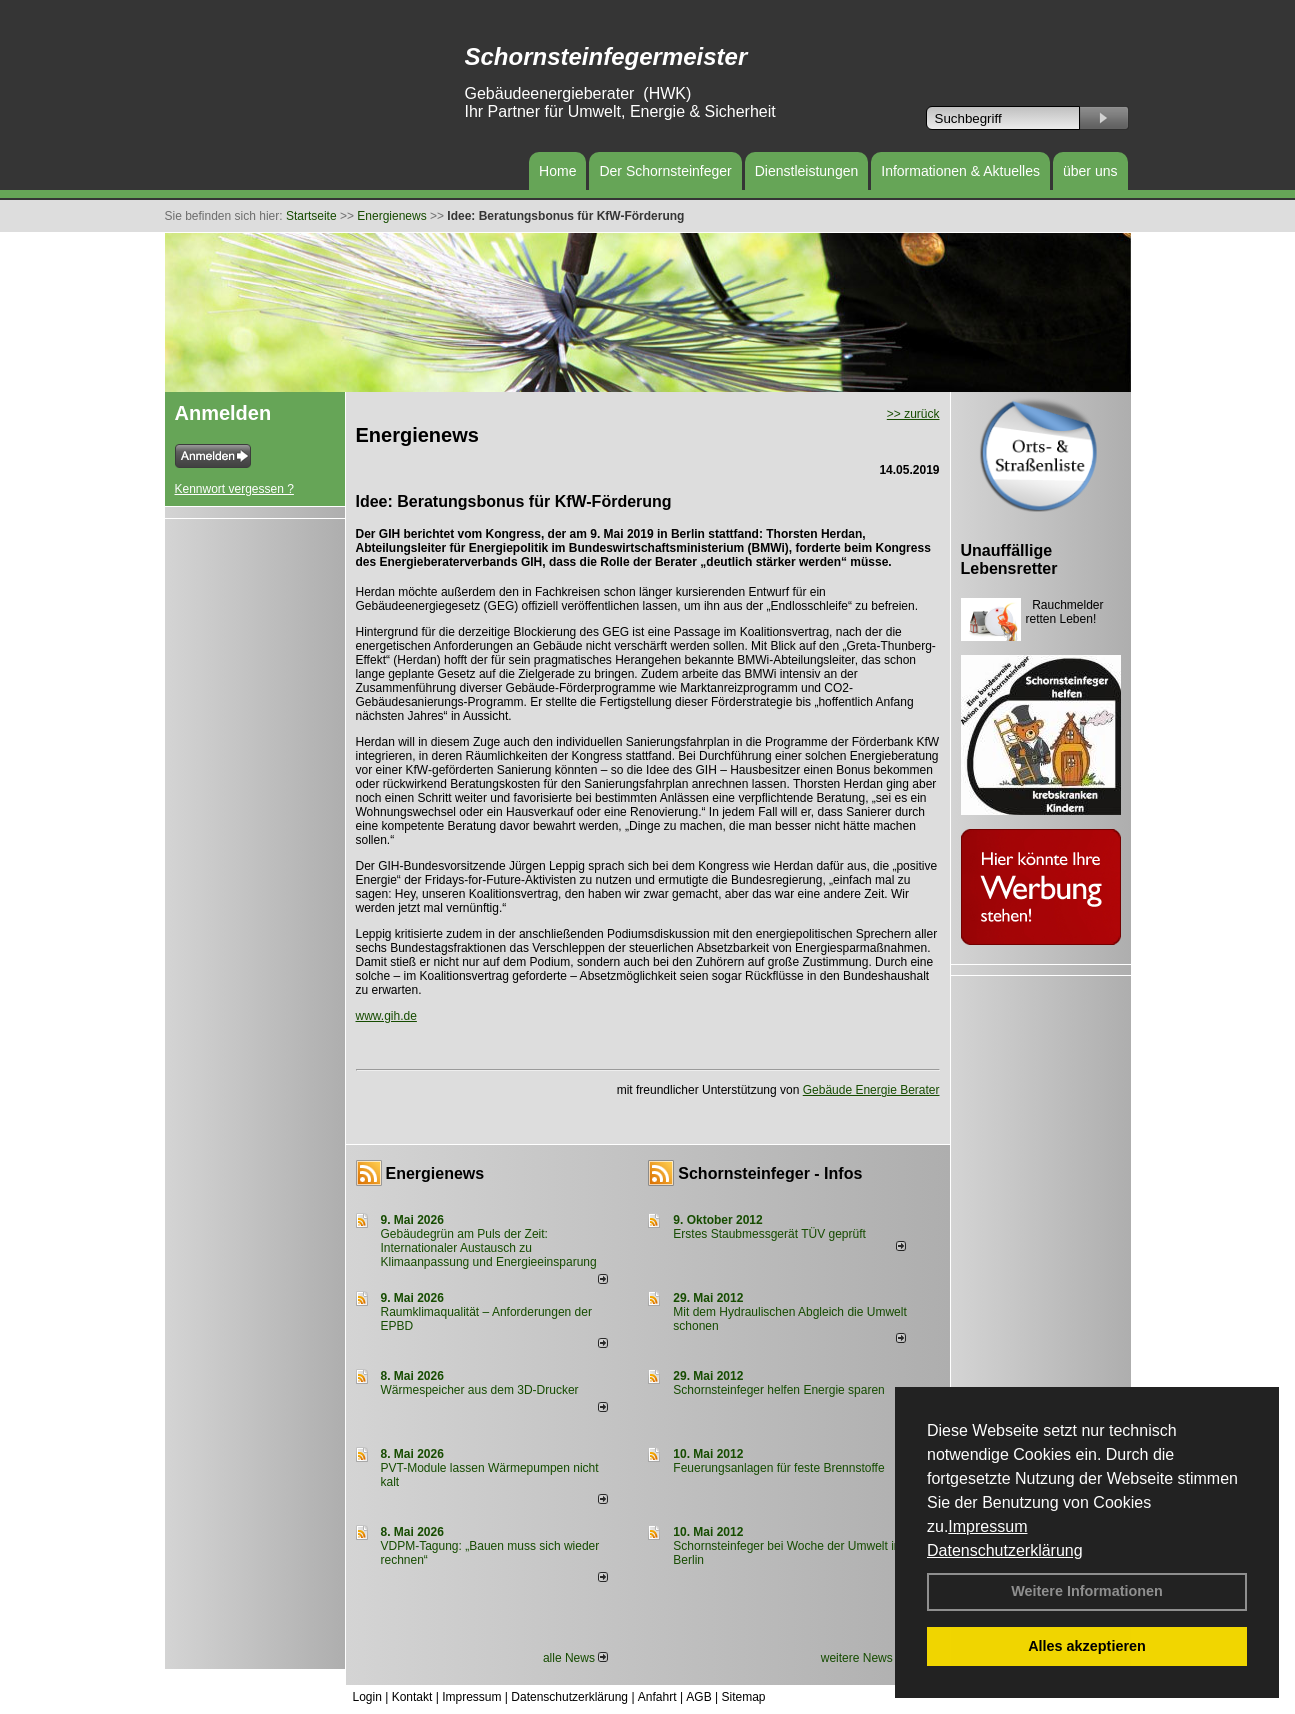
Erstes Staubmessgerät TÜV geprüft (769, 1234)
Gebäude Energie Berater (871, 1090)
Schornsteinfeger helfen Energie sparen (778, 1390)
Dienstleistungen (807, 171)
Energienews (435, 1173)
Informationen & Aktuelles (960, 171)
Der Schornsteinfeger (665, 171)
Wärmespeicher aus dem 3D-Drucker (480, 1390)
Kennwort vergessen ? (234, 489)
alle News (575, 1658)
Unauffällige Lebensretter (1009, 559)
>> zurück (913, 414)
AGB (698, 1697)
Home (557, 171)
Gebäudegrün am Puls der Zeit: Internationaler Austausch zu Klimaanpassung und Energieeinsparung (489, 1248)
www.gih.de (386, 1016)
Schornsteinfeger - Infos (770, 1173)
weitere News (863, 1658)
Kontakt (412, 1697)
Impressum (987, 1526)
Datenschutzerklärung (1005, 1550)
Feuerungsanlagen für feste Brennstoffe (778, 1468)
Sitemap (743, 1697)
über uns (1090, 171)
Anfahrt (657, 1697)
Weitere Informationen (1087, 1591)
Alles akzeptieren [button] (1087, 1646)
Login (367, 1697)
